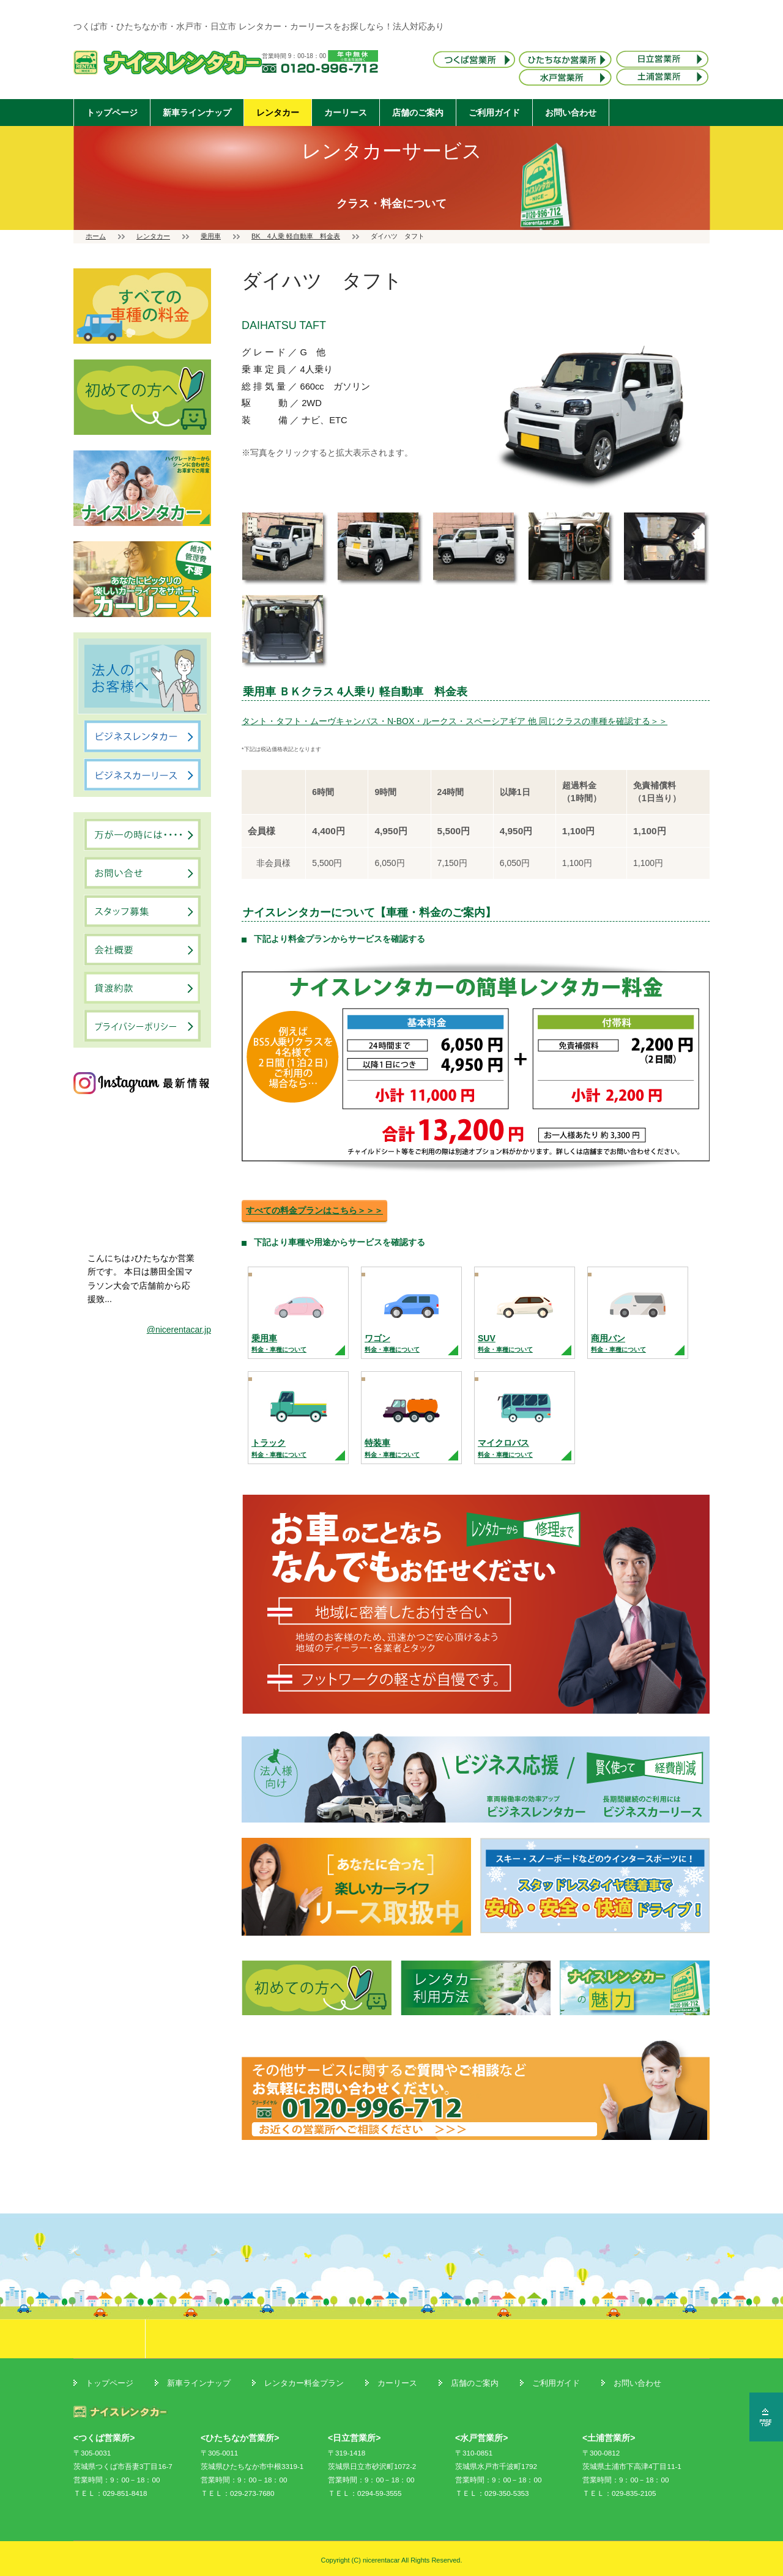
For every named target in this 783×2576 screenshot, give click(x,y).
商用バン (618, 1343)
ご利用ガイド (494, 112)
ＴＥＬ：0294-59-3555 (365, 2493)
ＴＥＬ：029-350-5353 (492, 2493)
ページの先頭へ (766, 2417)
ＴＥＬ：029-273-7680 (238, 2493)
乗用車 (211, 236)
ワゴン (392, 1343)
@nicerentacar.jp (179, 1329)
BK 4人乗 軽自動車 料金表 (295, 236)
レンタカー (277, 112)
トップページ (112, 112)
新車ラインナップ (197, 112)
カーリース (345, 112)
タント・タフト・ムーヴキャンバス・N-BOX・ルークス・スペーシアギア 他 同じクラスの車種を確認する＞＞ (454, 721)
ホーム (96, 236)
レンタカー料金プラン (304, 2383)
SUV (505, 1343)
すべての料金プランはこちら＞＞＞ (314, 1210)
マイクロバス (505, 1447)
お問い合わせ (570, 112)
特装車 (392, 1447)
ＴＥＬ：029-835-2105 (619, 2493)
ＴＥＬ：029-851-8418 (110, 2493)
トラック (278, 1447)
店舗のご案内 (417, 112)
